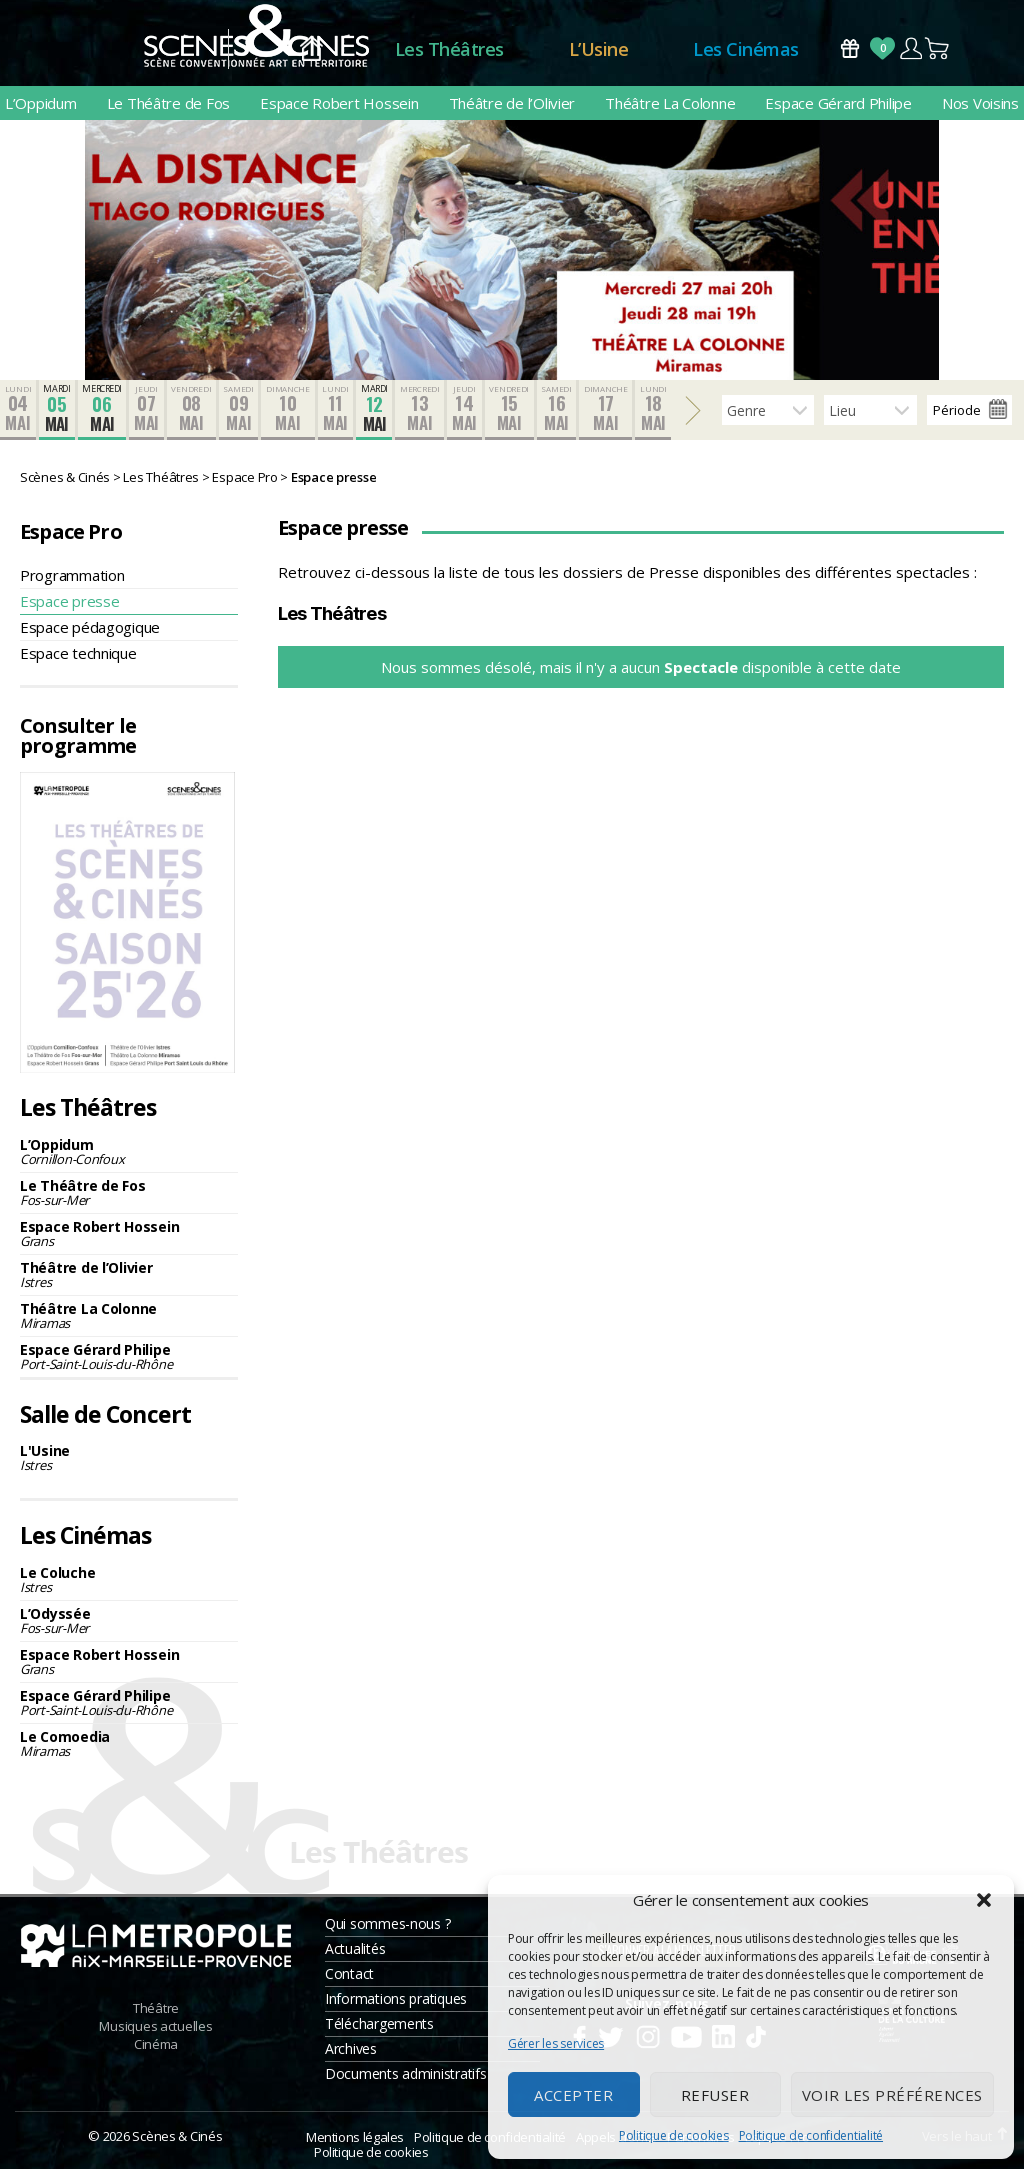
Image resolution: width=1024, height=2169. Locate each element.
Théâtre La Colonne (670, 103)
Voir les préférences (892, 2095)
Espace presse (70, 601)
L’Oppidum (41, 103)
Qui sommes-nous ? (387, 1923)
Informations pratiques (396, 1998)
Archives (351, 2048)
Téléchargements (379, 2023)
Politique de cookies (674, 2135)
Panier (938, 48)
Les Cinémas (746, 49)
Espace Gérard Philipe (838, 103)
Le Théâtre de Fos (168, 103)
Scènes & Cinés (177, 2136)
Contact (349, 1973)
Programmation (72, 575)
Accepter (573, 2095)
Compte (910, 48)
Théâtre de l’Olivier (512, 103)
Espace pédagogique (90, 627)
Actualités (355, 1948)
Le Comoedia (129, 1743)
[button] (984, 1900)
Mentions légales (355, 2137)
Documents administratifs (406, 2073)
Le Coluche (129, 1579)
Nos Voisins (980, 103)
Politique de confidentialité (811, 2135)
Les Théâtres (449, 49)
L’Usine (599, 49)
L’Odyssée (129, 1620)
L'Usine (129, 1457)
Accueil (311, 49)
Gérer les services (556, 2043)
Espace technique (78, 653)
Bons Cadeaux (850, 48)
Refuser (715, 2095)
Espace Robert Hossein (339, 103)
